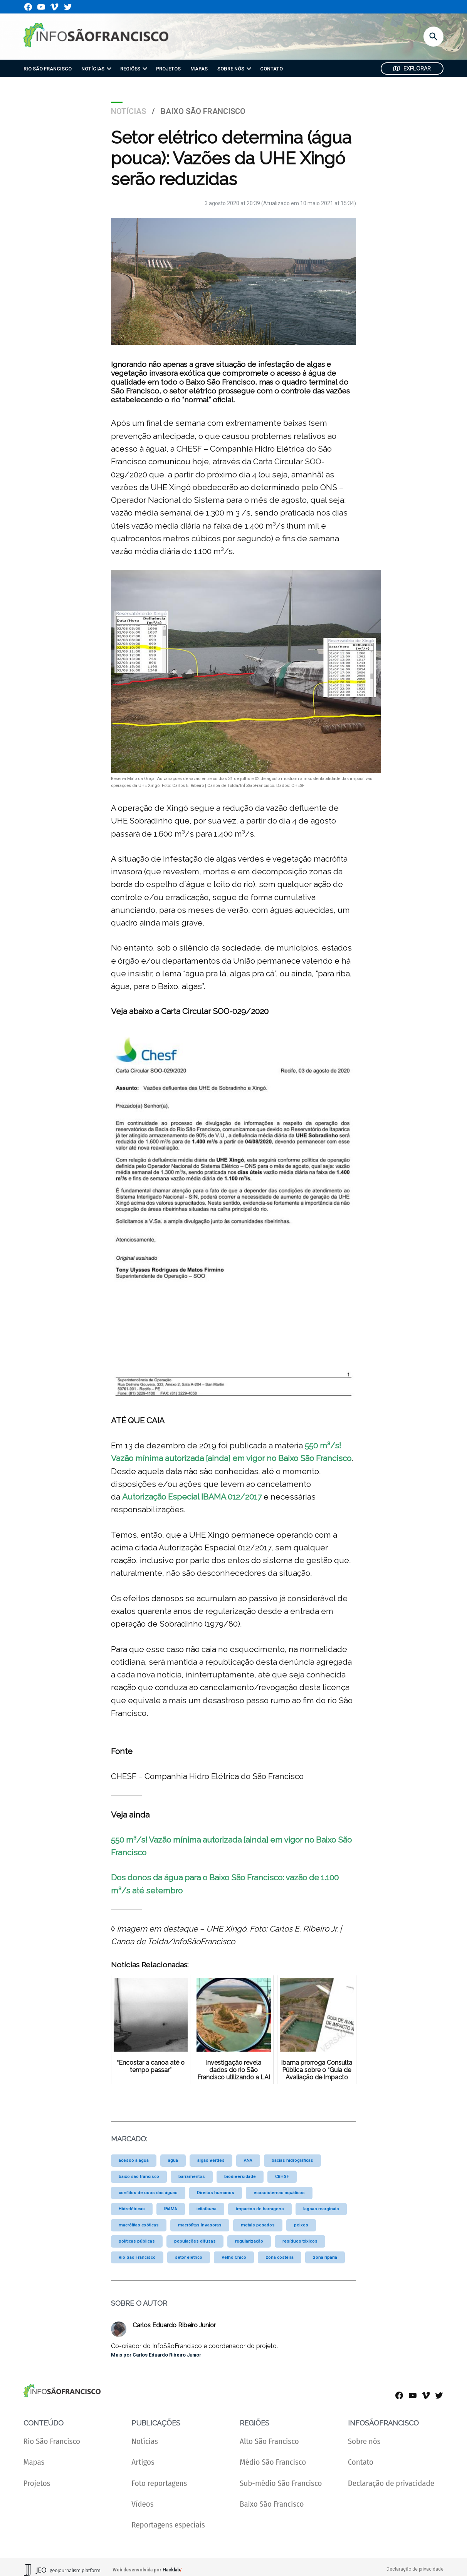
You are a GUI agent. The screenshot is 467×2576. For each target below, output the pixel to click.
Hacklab (171, 2570)
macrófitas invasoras (200, 2225)
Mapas (34, 2462)
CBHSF (282, 2176)
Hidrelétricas (132, 2208)
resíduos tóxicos (299, 2241)
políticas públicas (137, 2241)
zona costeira (279, 2257)
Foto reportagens (159, 2483)
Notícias (128, 111)
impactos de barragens (260, 2208)
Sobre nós (364, 2441)
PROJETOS (168, 69)
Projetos (37, 2483)
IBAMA (170, 2208)
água (173, 2160)
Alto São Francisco (269, 2441)
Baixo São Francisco (203, 111)
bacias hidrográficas (292, 2160)
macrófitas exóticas (139, 2225)
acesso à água (134, 2160)
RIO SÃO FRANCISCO (48, 69)
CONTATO (271, 69)
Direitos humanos (215, 2192)
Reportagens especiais (168, 2525)
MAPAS (199, 69)
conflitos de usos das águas (148, 2192)
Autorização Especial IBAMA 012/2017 (192, 1496)
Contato (360, 2462)
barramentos (191, 2176)
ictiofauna (207, 2208)
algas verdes (211, 2160)
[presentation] (109, 68)
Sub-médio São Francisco (281, 2483)
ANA (248, 2160)
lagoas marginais (321, 2208)
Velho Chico (234, 2257)
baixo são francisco (139, 2176)
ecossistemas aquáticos (279, 2192)
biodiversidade (240, 2176)
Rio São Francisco (137, 2257)
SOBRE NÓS (230, 69)
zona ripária (325, 2257)
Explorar (412, 68)
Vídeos (142, 2504)
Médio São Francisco (273, 2462)
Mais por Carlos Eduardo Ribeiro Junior (156, 2355)
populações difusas (195, 2241)
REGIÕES (130, 69)
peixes (301, 2225)
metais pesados (258, 2225)
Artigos (143, 2462)
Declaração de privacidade (391, 2483)
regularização (249, 2241)
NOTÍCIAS (92, 69)
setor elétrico (188, 2257)
